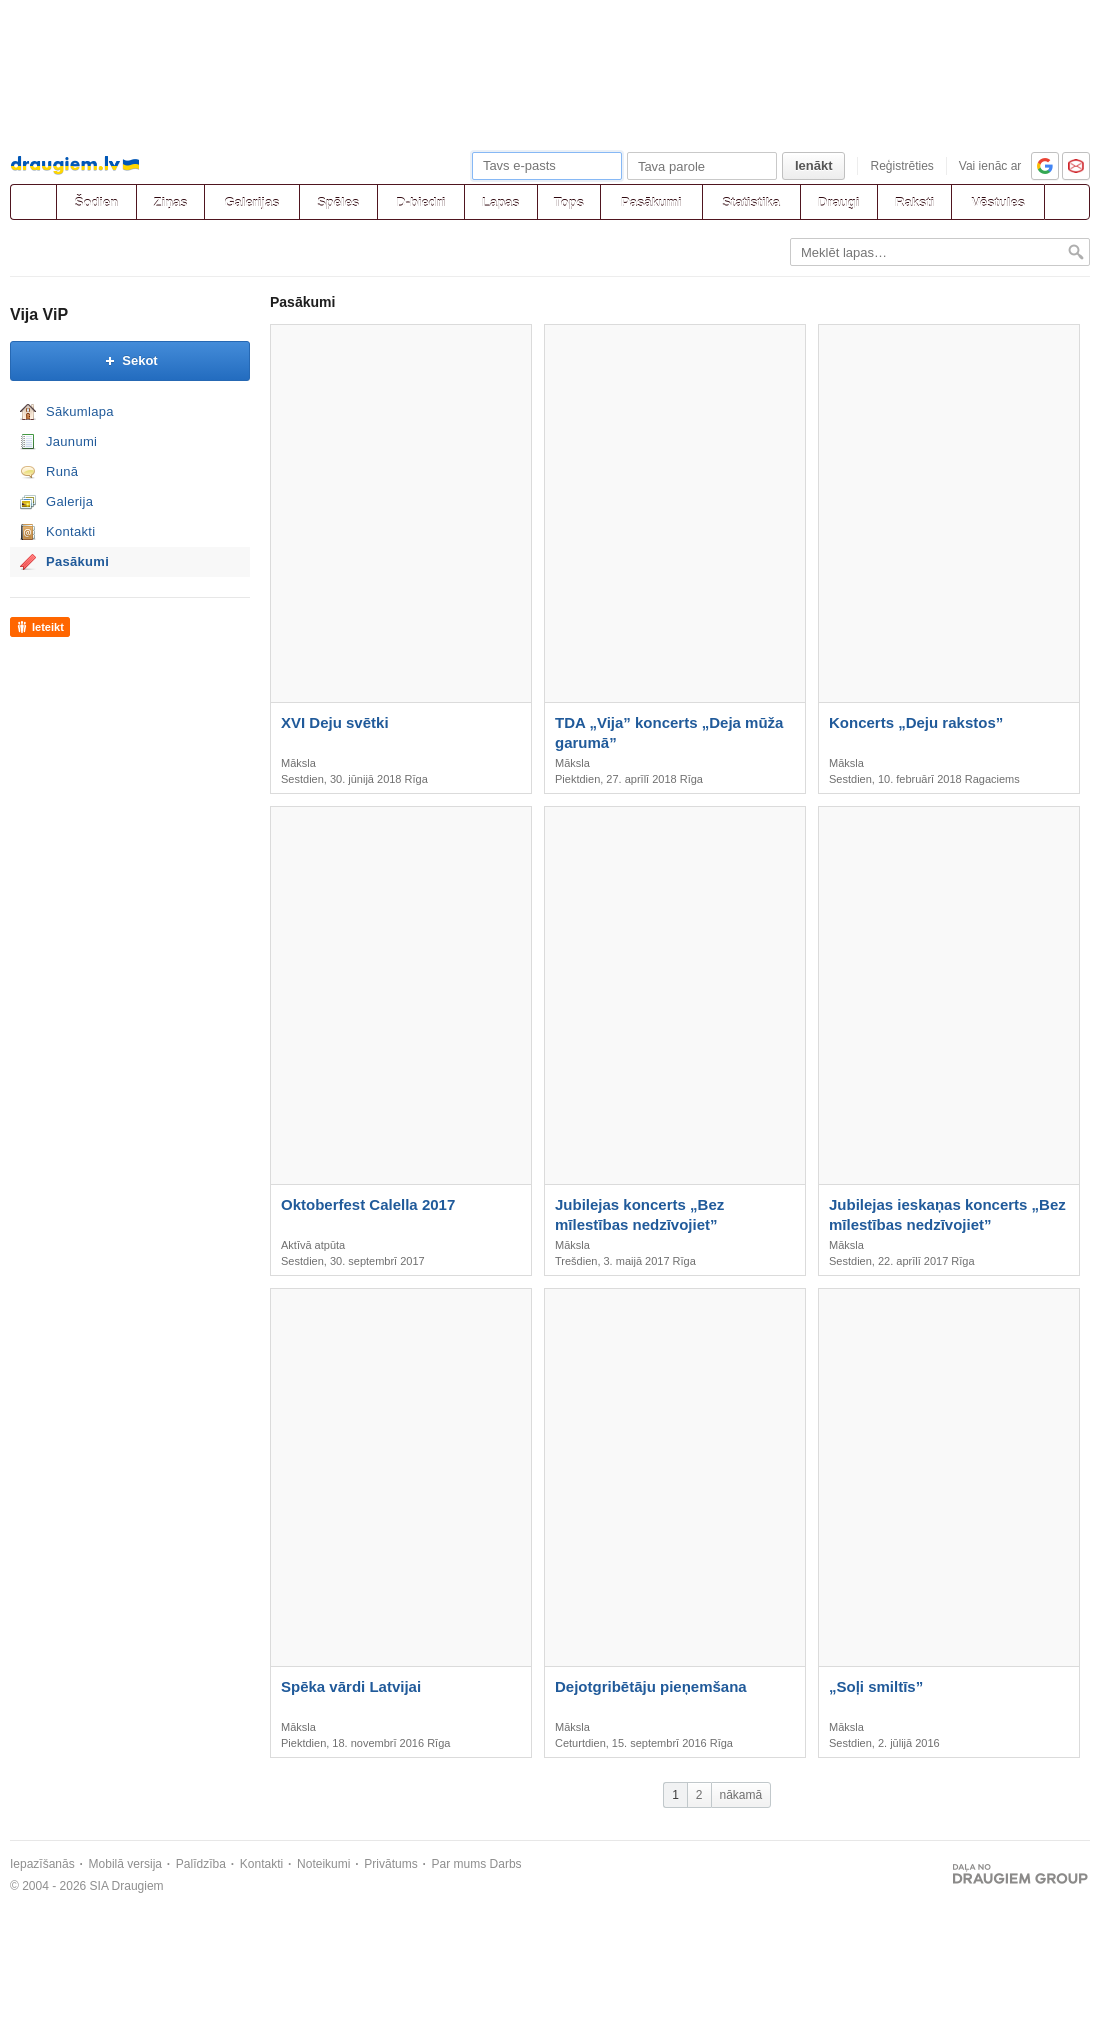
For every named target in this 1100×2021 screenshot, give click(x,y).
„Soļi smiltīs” (876, 1686)
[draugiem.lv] (33, 202)
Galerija (69, 501)
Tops (569, 202)
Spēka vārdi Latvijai (351, 1686)
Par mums (459, 1864)
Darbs (506, 1864)
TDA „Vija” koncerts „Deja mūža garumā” (669, 732)
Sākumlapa (80, 411)
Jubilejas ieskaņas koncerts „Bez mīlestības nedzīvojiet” (947, 1214)
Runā (62, 471)
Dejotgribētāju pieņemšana (651, 1686)
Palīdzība (201, 1864)
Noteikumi (323, 1864)
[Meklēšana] (1067, 202)
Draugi (838, 202)
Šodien (96, 202)
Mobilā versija (125, 1864)
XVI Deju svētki (335, 722)
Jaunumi (71, 441)
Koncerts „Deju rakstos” (916, 722)
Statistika (751, 202)
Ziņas (171, 202)
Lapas (501, 202)
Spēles (338, 202)
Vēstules (997, 202)
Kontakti (70, 531)
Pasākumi (651, 202)
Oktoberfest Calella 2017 (368, 1204)
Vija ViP (39, 314)
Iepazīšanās (42, 1864)
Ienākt (814, 165)
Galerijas (251, 202)
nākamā (741, 1795)
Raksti (914, 202)
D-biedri (420, 202)
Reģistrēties (901, 166)
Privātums (390, 1864)
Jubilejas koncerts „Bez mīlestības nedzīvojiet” (639, 1214)
